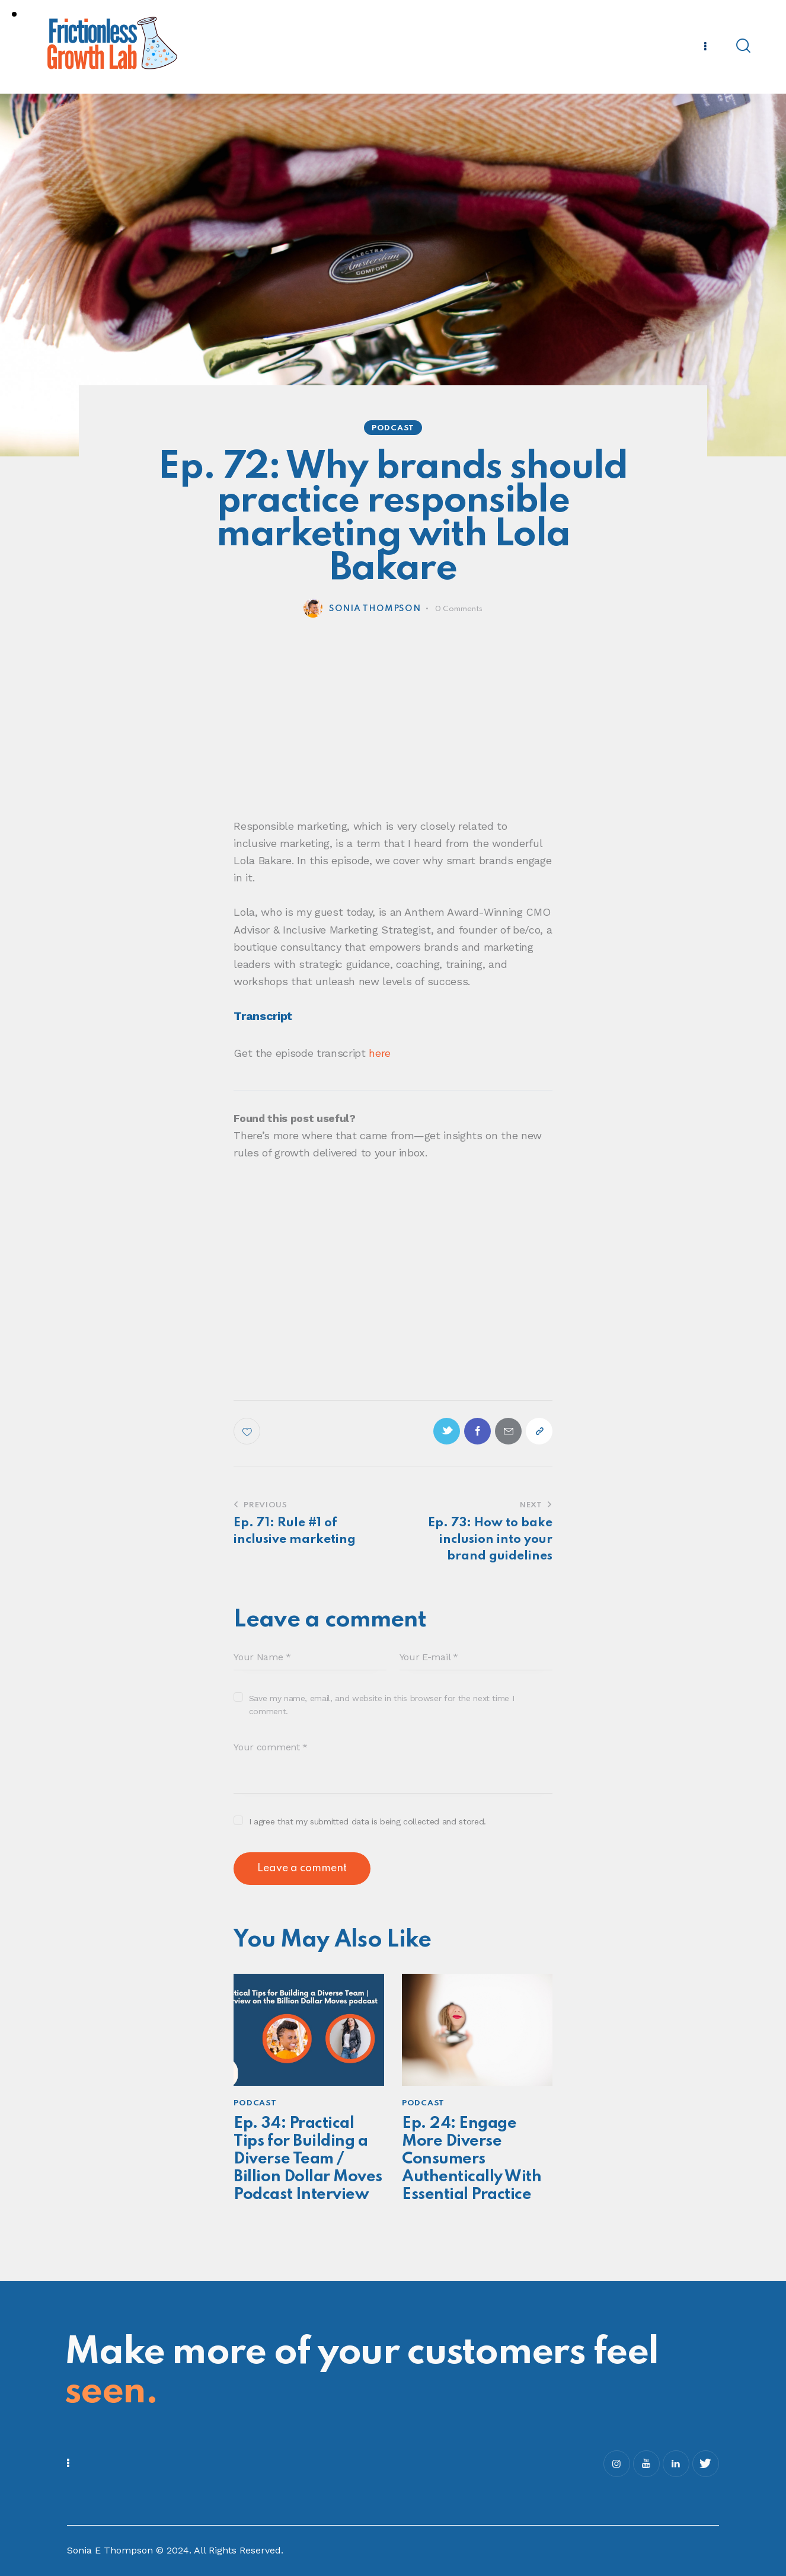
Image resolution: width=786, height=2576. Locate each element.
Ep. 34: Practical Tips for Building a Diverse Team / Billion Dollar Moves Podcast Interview (308, 2159)
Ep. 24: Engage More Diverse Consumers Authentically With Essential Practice (471, 2159)
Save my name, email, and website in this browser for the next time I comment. (382, 1704)
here (380, 1053)
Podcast (393, 428)
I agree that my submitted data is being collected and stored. (367, 1821)
